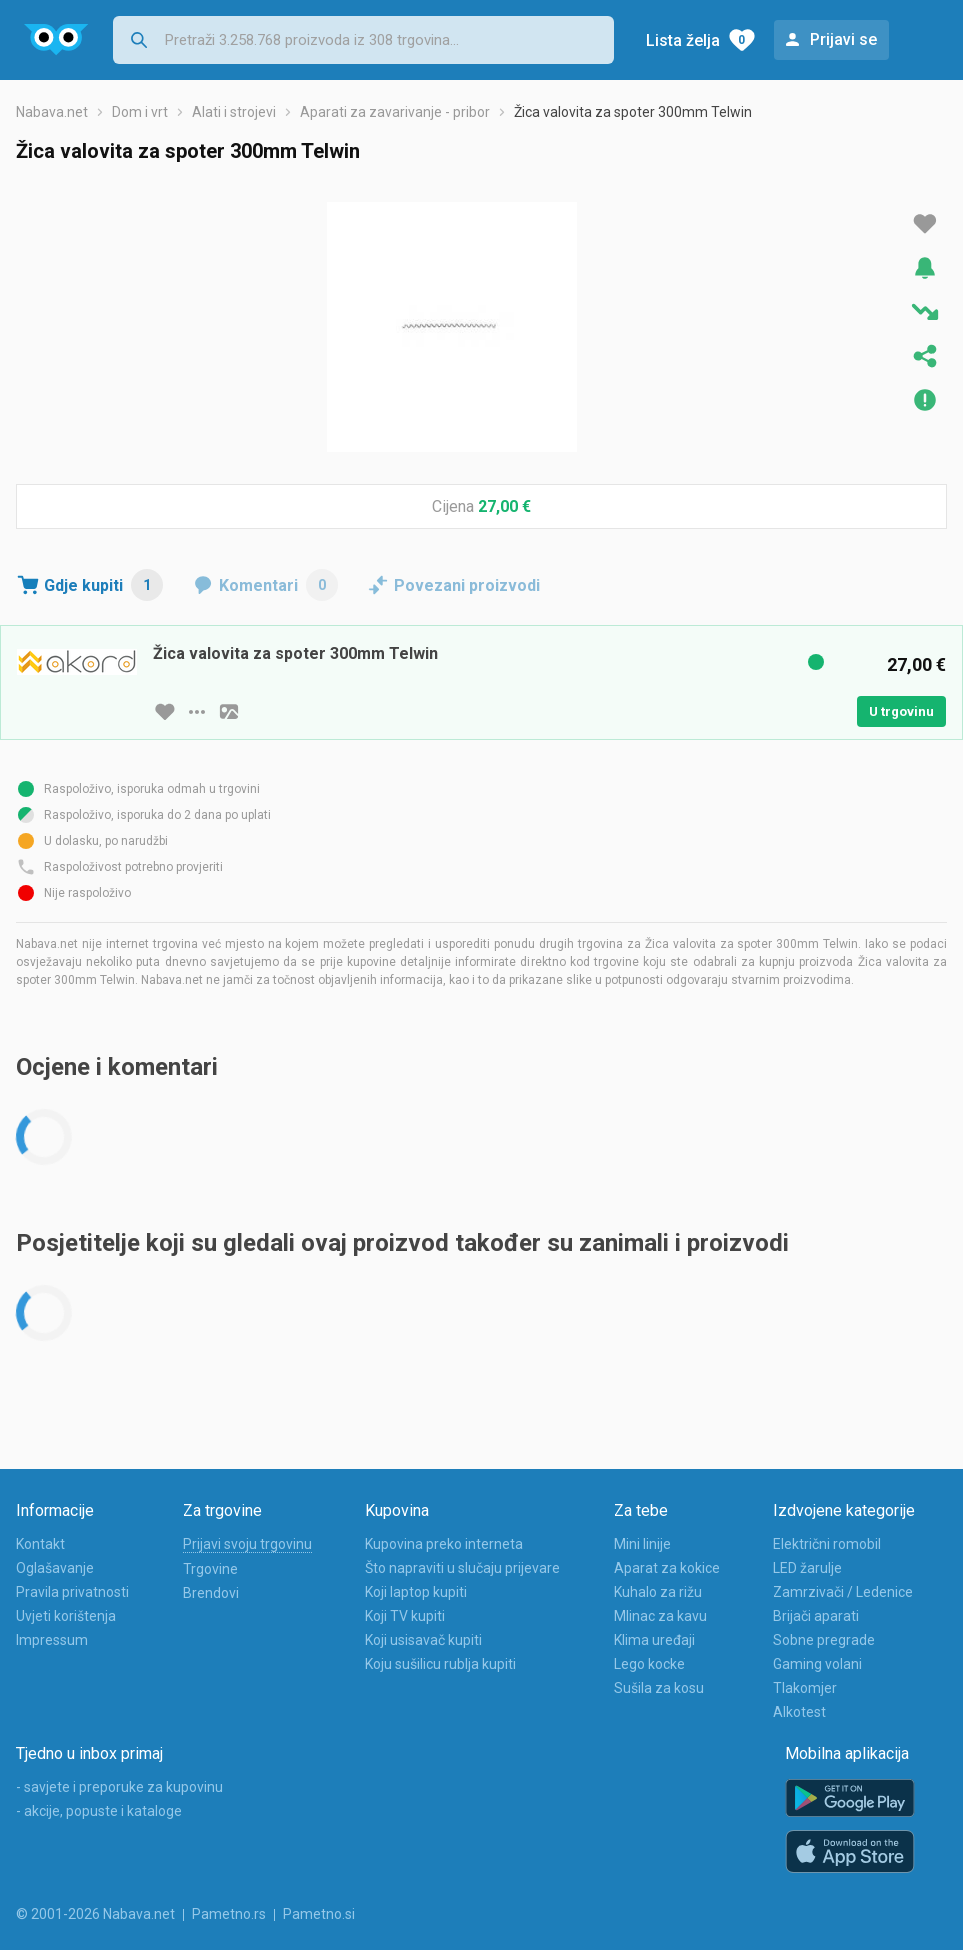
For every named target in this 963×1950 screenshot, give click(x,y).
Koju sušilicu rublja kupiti (440, 1664)
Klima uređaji (654, 1640)
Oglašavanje (55, 1568)
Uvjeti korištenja (66, 1616)
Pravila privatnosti (72, 1592)
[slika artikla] (229, 712)
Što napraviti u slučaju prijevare (462, 1568)
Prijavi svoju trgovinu (247, 1544)
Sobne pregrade (824, 1640)
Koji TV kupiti (405, 1616)
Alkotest (799, 1712)
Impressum (52, 1640)
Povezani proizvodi (467, 585)
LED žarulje (807, 1568)
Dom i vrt (140, 112)
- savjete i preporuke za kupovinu (119, 1787)
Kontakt (40, 1544)
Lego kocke (649, 1664)
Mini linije (642, 1544)
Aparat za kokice (667, 1568)
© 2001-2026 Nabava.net (95, 1914)
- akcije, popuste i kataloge (99, 1811)
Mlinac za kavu (660, 1616)
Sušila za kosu (659, 1688)
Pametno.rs (229, 1914)
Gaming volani (817, 1664)
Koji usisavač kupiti (423, 1640)
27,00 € (504, 506)
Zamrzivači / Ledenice (843, 1592)
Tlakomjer (805, 1688)
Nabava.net (52, 112)
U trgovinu (901, 711)
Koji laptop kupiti (416, 1592)
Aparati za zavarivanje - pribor (395, 112)
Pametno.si (319, 1914)
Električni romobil (827, 1544)
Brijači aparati (816, 1616)
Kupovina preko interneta (444, 1544)
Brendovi (211, 1593)
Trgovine (210, 1569)
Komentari (278, 585)
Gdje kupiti (103, 585)
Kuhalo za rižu (658, 1592)
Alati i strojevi (234, 112)
